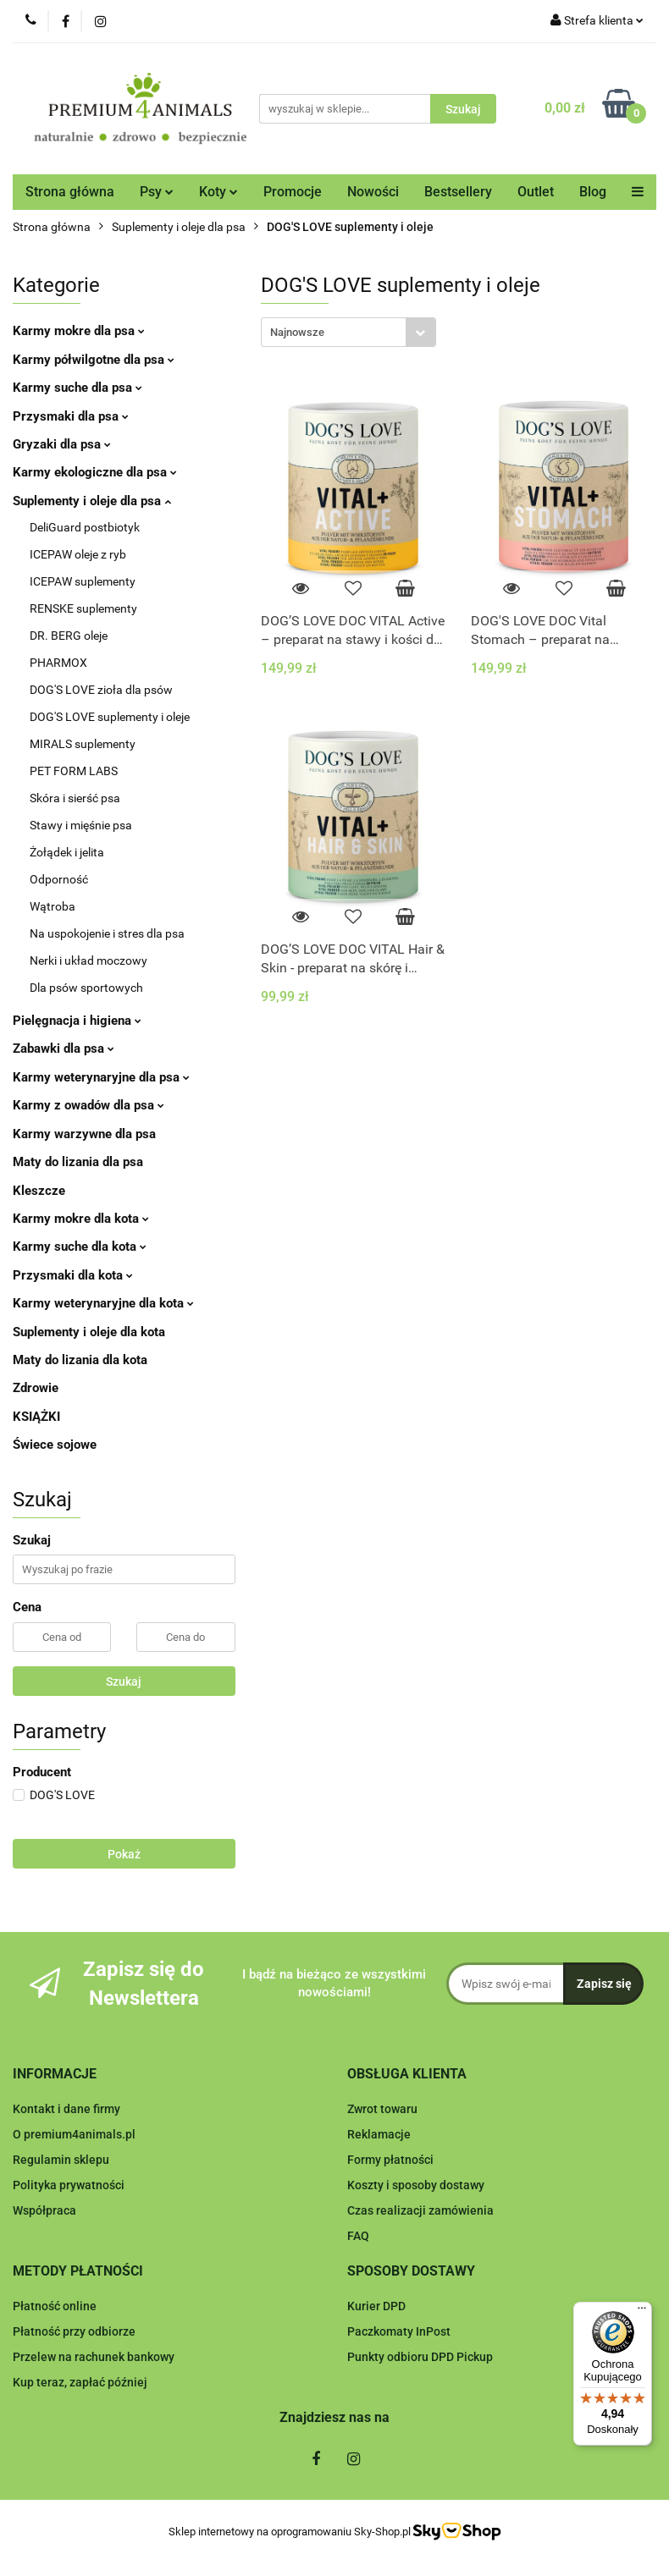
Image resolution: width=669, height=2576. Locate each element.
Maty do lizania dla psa (78, 1162)
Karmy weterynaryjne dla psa (101, 1077)
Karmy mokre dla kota (81, 1218)
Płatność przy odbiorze (74, 2331)
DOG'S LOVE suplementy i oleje (110, 717)
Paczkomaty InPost (399, 2331)
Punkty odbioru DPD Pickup (420, 2357)
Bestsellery (458, 192)
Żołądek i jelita (67, 852)
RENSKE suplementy (83, 608)
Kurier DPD (376, 2306)
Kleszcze (39, 1190)
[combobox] (348, 332)
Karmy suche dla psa (77, 387)
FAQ (358, 2236)
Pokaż (124, 1854)
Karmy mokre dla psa (79, 331)
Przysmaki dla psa (71, 416)
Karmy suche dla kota (80, 1246)
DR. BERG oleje (69, 635)
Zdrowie (35, 1387)
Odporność (59, 879)
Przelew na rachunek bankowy (93, 2357)
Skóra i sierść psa (75, 798)
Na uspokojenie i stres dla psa (107, 933)
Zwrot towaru (382, 2109)
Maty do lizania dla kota (80, 1360)
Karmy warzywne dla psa (84, 1134)
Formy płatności (390, 2159)
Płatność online (55, 2306)
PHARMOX (58, 662)
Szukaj (123, 1681)
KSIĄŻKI (36, 1416)
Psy (157, 192)
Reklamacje (379, 2134)
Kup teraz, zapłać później (80, 2382)
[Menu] (642, 2312)
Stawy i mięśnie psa (81, 825)
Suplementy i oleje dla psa (92, 501)
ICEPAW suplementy (82, 581)
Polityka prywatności (68, 2185)
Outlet (535, 192)
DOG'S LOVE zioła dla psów (101, 689)
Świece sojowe (55, 1444)
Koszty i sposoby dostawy (415, 2185)
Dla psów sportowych (86, 987)
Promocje (292, 192)
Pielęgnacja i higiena (77, 1020)
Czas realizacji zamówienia (420, 2210)
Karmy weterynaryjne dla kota (103, 1303)
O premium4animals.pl (74, 2134)
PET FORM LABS (74, 771)
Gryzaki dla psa (62, 444)
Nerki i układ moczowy (88, 960)
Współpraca (44, 2210)
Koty (218, 192)
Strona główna (69, 192)
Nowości (373, 192)
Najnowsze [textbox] (297, 332)
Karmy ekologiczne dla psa (95, 472)
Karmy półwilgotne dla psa (93, 359)
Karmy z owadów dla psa (88, 1105)
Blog (592, 192)
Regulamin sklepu (61, 2159)
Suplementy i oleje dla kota (89, 1332)
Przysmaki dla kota (73, 1275)
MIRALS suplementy (82, 744)
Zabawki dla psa (63, 1048)
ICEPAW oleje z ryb (78, 554)
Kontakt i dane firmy (66, 2109)
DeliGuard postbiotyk (85, 527)
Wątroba (52, 906)
